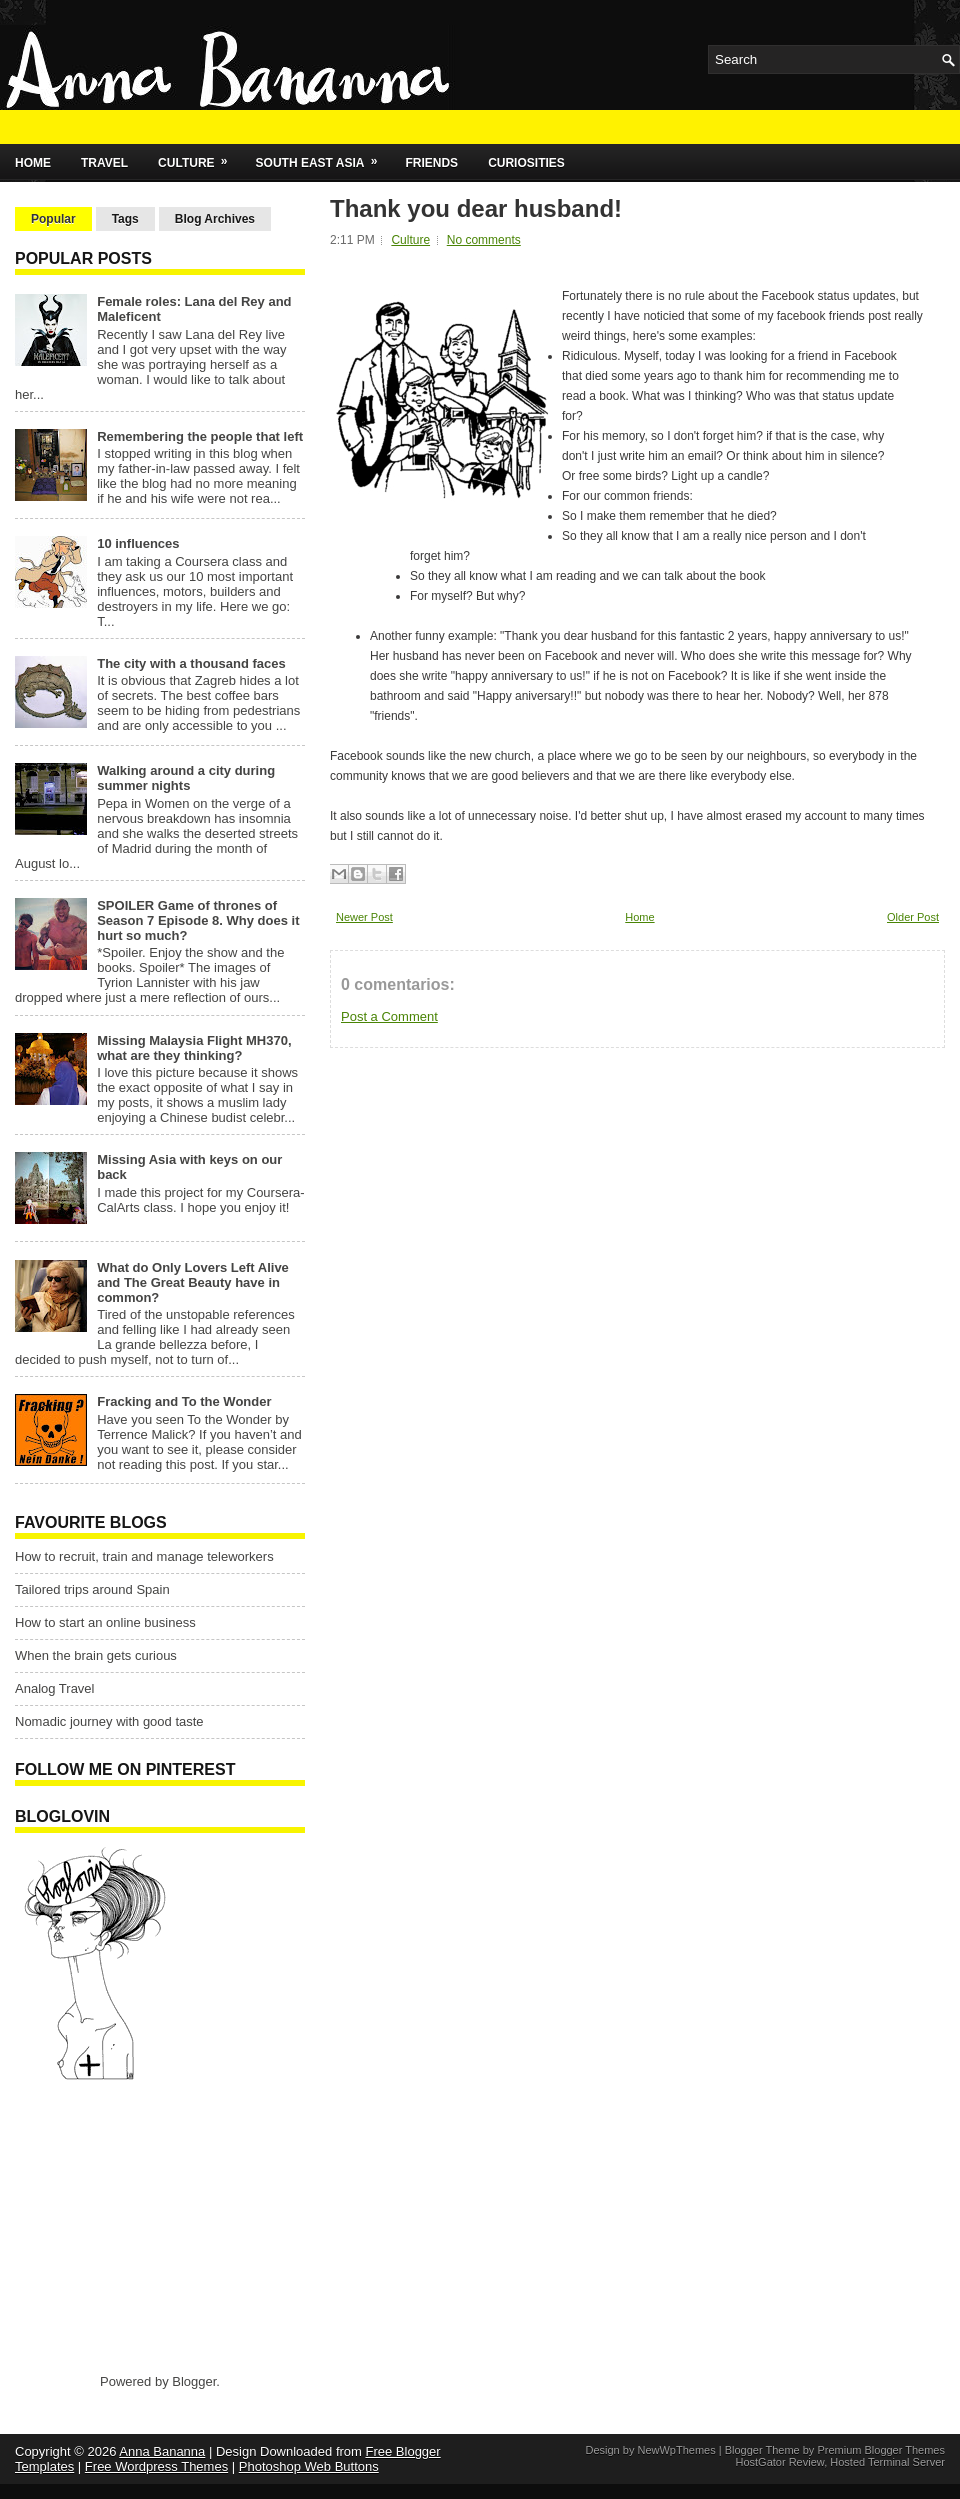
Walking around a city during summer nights (186, 778)
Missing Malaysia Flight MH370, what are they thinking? (194, 1048)
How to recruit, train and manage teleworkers (144, 1556)
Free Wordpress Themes (156, 2466)
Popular (53, 219)
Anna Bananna (162, 2451)
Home (33, 163)
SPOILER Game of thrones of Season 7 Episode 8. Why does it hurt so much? (198, 920)
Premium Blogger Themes (881, 2450)
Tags (125, 219)
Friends (431, 163)
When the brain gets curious (96, 1655)
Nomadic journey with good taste (109, 1721)
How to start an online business (105, 1622)
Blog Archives (215, 219)
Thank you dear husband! (476, 209)
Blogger (194, 2381)
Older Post (913, 917)
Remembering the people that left (200, 436)
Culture (199, 157)
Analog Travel (55, 1688)
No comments (484, 240)
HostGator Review (779, 2462)
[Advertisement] (140, 2226)
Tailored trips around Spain (92, 1589)
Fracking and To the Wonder (184, 1401)
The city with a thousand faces (191, 663)
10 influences (138, 543)
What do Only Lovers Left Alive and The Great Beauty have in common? (193, 1282)
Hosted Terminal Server (887, 2462)
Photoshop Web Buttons (309, 2466)
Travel (104, 163)
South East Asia (323, 157)
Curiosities (526, 163)
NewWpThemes (676, 2450)
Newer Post (364, 917)
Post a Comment (389, 1016)
